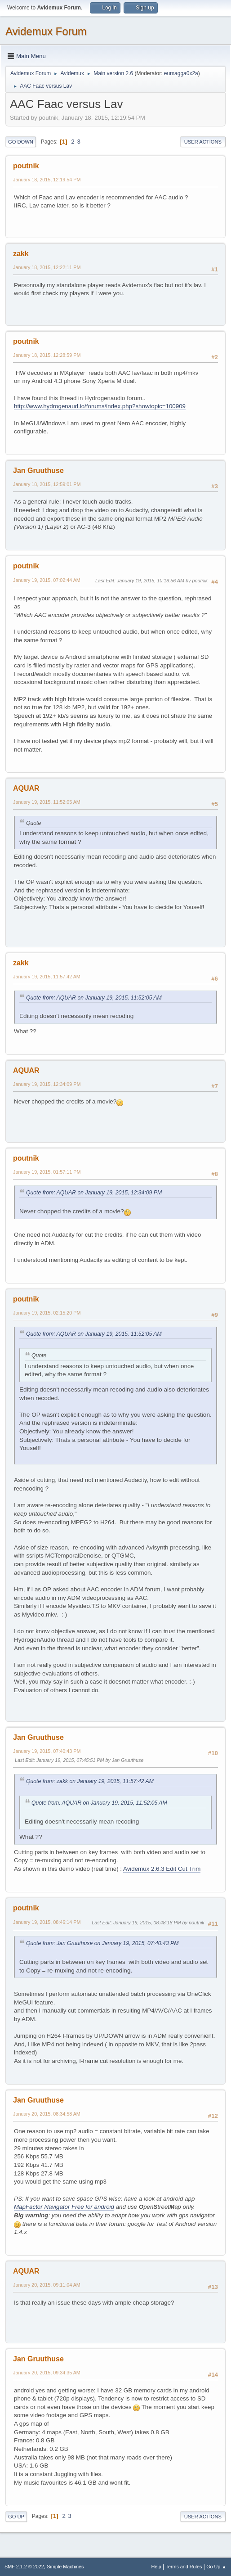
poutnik (26, 166)
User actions (203, 141)
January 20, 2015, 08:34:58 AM (46, 2114)
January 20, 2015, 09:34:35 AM (46, 2372)
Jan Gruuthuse (38, 470)
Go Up (16, 2516)
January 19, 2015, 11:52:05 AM (46, 802)
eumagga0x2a (181, 73)
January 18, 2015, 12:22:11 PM (46, 267)
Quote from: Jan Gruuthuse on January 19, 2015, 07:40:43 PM (102, 1943)
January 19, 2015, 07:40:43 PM (46, 1751)
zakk (21, 253)
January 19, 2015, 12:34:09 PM (46, 1084)
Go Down (20, 141)
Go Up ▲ (216, 2566)
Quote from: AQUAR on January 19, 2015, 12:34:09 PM (94, 1192)
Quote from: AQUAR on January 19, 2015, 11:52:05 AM (94, 998)
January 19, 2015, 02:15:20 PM (46, 1312)
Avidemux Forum (46, 31)
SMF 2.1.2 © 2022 (24, 2566)
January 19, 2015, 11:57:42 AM (46, 976)
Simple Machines (65, 2566)
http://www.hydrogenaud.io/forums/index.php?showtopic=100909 (100, 406)
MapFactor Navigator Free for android (64, 2206)
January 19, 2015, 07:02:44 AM (46, 580)
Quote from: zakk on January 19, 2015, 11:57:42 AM (90, 1781)
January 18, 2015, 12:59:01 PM (46, 484)
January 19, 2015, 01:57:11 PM (46, 1172)
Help (156, 2566)
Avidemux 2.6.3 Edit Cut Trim (161, 1868)
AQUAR (26, 788)
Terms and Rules (184, 2566)
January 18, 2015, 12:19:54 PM (46, 179)
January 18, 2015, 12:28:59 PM (46, 355)
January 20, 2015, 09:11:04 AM (46, 2285)
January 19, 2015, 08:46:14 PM (46, 1922)
